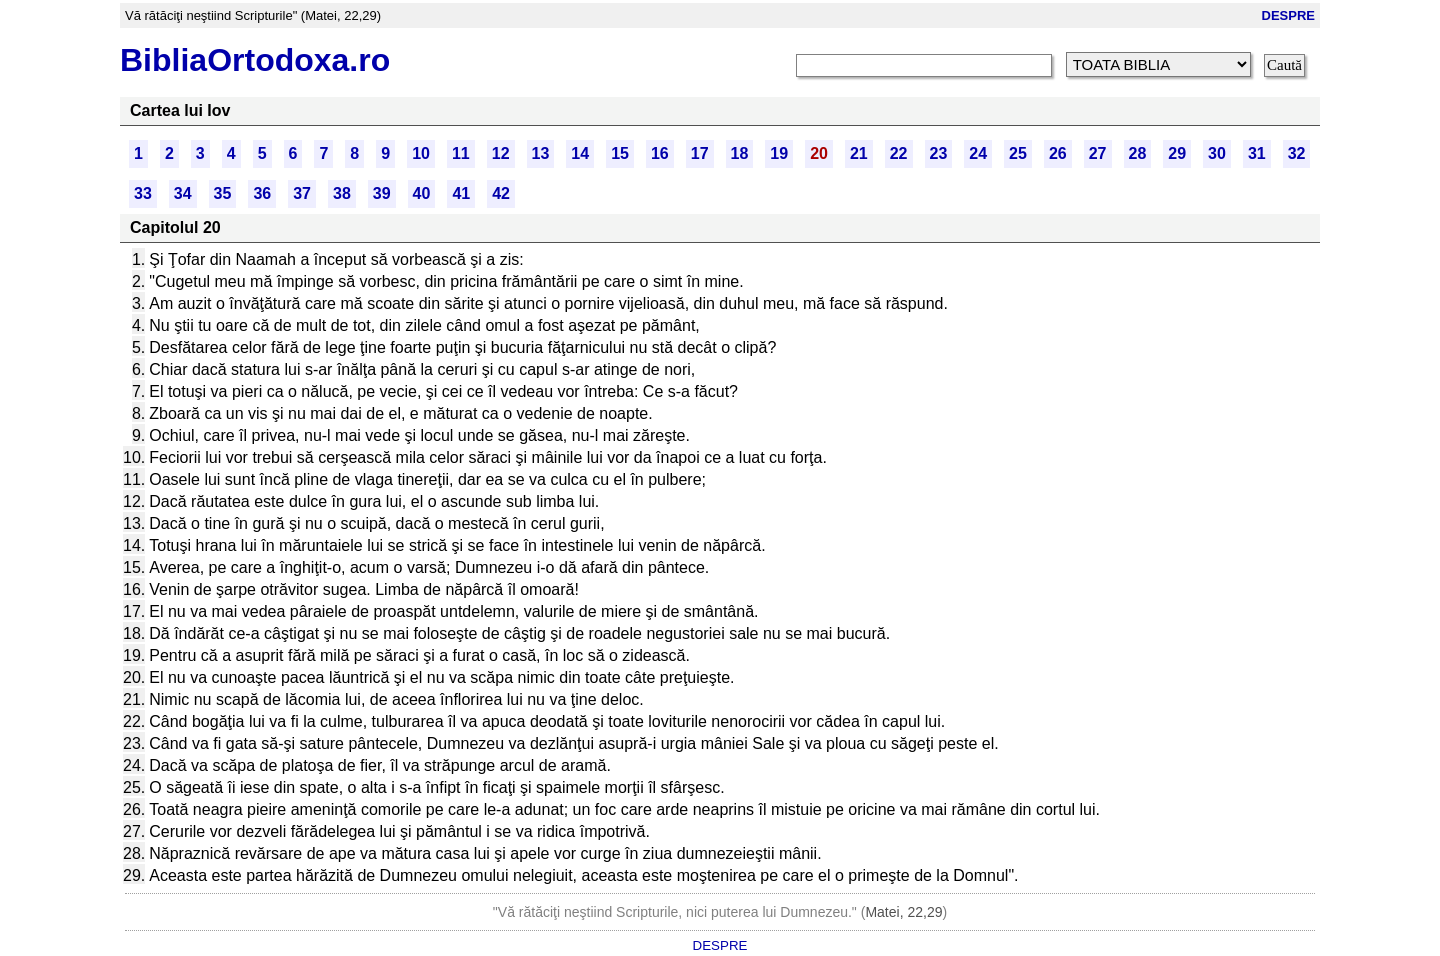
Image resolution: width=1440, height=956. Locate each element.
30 (1217, 153)
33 (143, 193)
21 (859, 153)
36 (262, 193)
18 (740, 153)
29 (1177, 153)
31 (1257, 153)
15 (620, 153)
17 (700, 153)
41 (461, 193)
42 (501, 193)
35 (223, 193)
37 (302, 193)
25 (1018, 153)
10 (421, 153)
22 (899, 153)
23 (939, 153)
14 (580, 153)
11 (461, 153)
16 (660, 153)
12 (501, 153)
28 (1138, 153)
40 (422, 193)
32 (1297, 153)
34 (183, 193)
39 (382, 193)
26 (1058, 153)
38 (342, 193)
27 (1098, 153)
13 (541, 153)
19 (779, 153)
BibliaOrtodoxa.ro (255, 60)
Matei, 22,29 (903, 912)
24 (978, 153)
